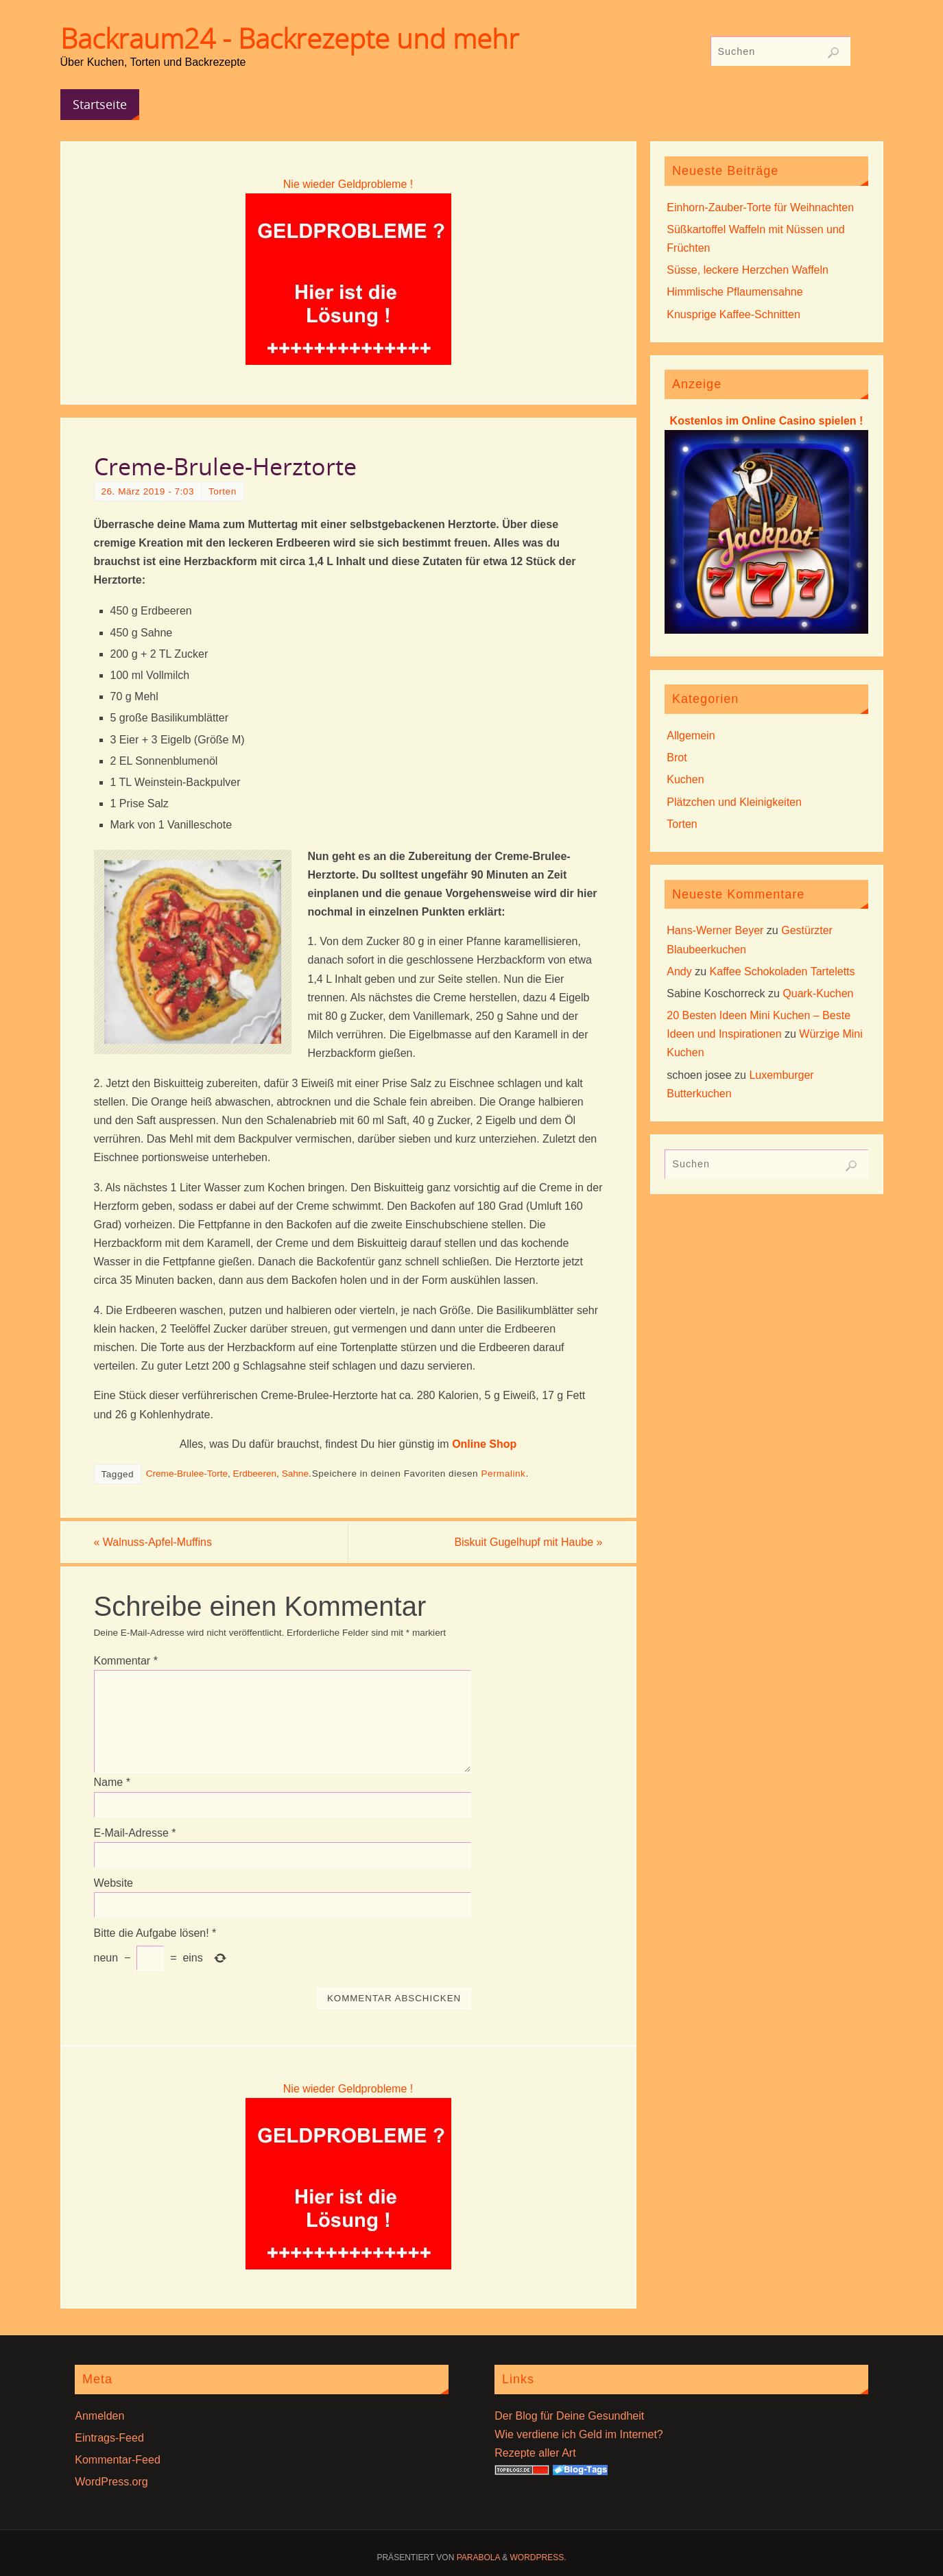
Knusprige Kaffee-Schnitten (733, 314)
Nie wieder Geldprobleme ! (348, 184)
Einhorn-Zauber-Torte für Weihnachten (760, 207)
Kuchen (685, 779)
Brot (677, 757)
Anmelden (99, 2416)
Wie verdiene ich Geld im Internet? (578, 2434)
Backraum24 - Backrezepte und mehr (289, 38)
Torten (222, 491)
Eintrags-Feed (109, 2438)
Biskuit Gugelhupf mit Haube (528, 1542)
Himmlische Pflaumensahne (734, 292)
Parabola (478, 2557)
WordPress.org (111, 2482)
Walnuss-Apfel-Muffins (153, 1542)
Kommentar (126, 1661)
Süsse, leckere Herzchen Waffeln (747, 270)
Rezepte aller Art (534, 2453)
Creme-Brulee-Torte (187, 1473)
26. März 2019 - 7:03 (148, 491)
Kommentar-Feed (117, 2460)
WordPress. (538, 2557)
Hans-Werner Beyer (715, 930)
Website (114, 1883)
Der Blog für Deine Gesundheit (569, 2416)
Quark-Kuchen (818, 993)
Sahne (295, 1473)
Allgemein (691, 735)
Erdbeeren (254, 1473)
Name (112, 1782)
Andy (679, 971)
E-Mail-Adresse (135, 1833)
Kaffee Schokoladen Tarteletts (782, 971)
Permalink (503, 1473)
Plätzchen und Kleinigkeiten (734, 802)
